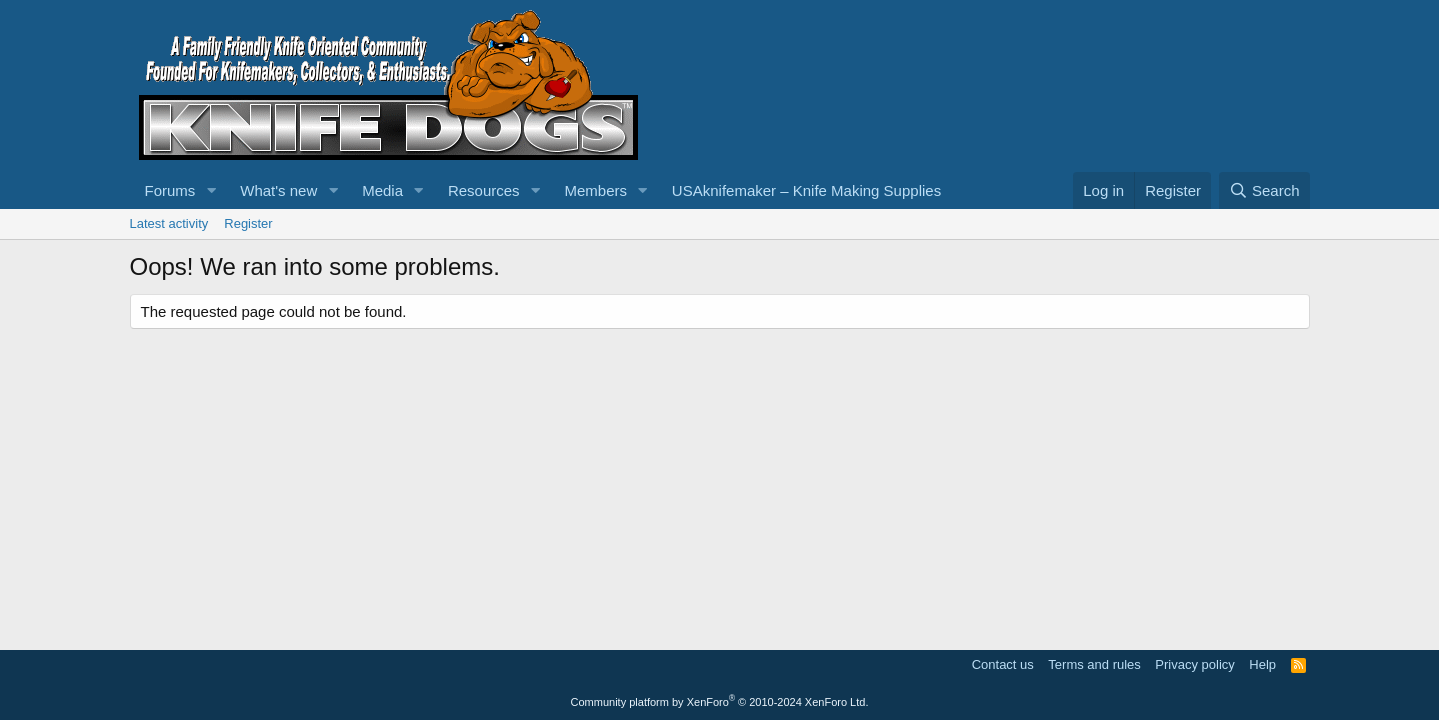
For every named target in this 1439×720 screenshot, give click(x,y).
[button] (211, 190)
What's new (278, 190)
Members (595, 190)
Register (248, 223)
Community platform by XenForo (720, 702)
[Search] (1264, 190)
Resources (484, 190)
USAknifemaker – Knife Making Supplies (806, 190)
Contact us (1003, 664)
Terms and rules (1094, 664)
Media (382, 190)
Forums (170, 190)
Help (1262, 664)
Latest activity (169, 223)
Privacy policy (1194, 664)
